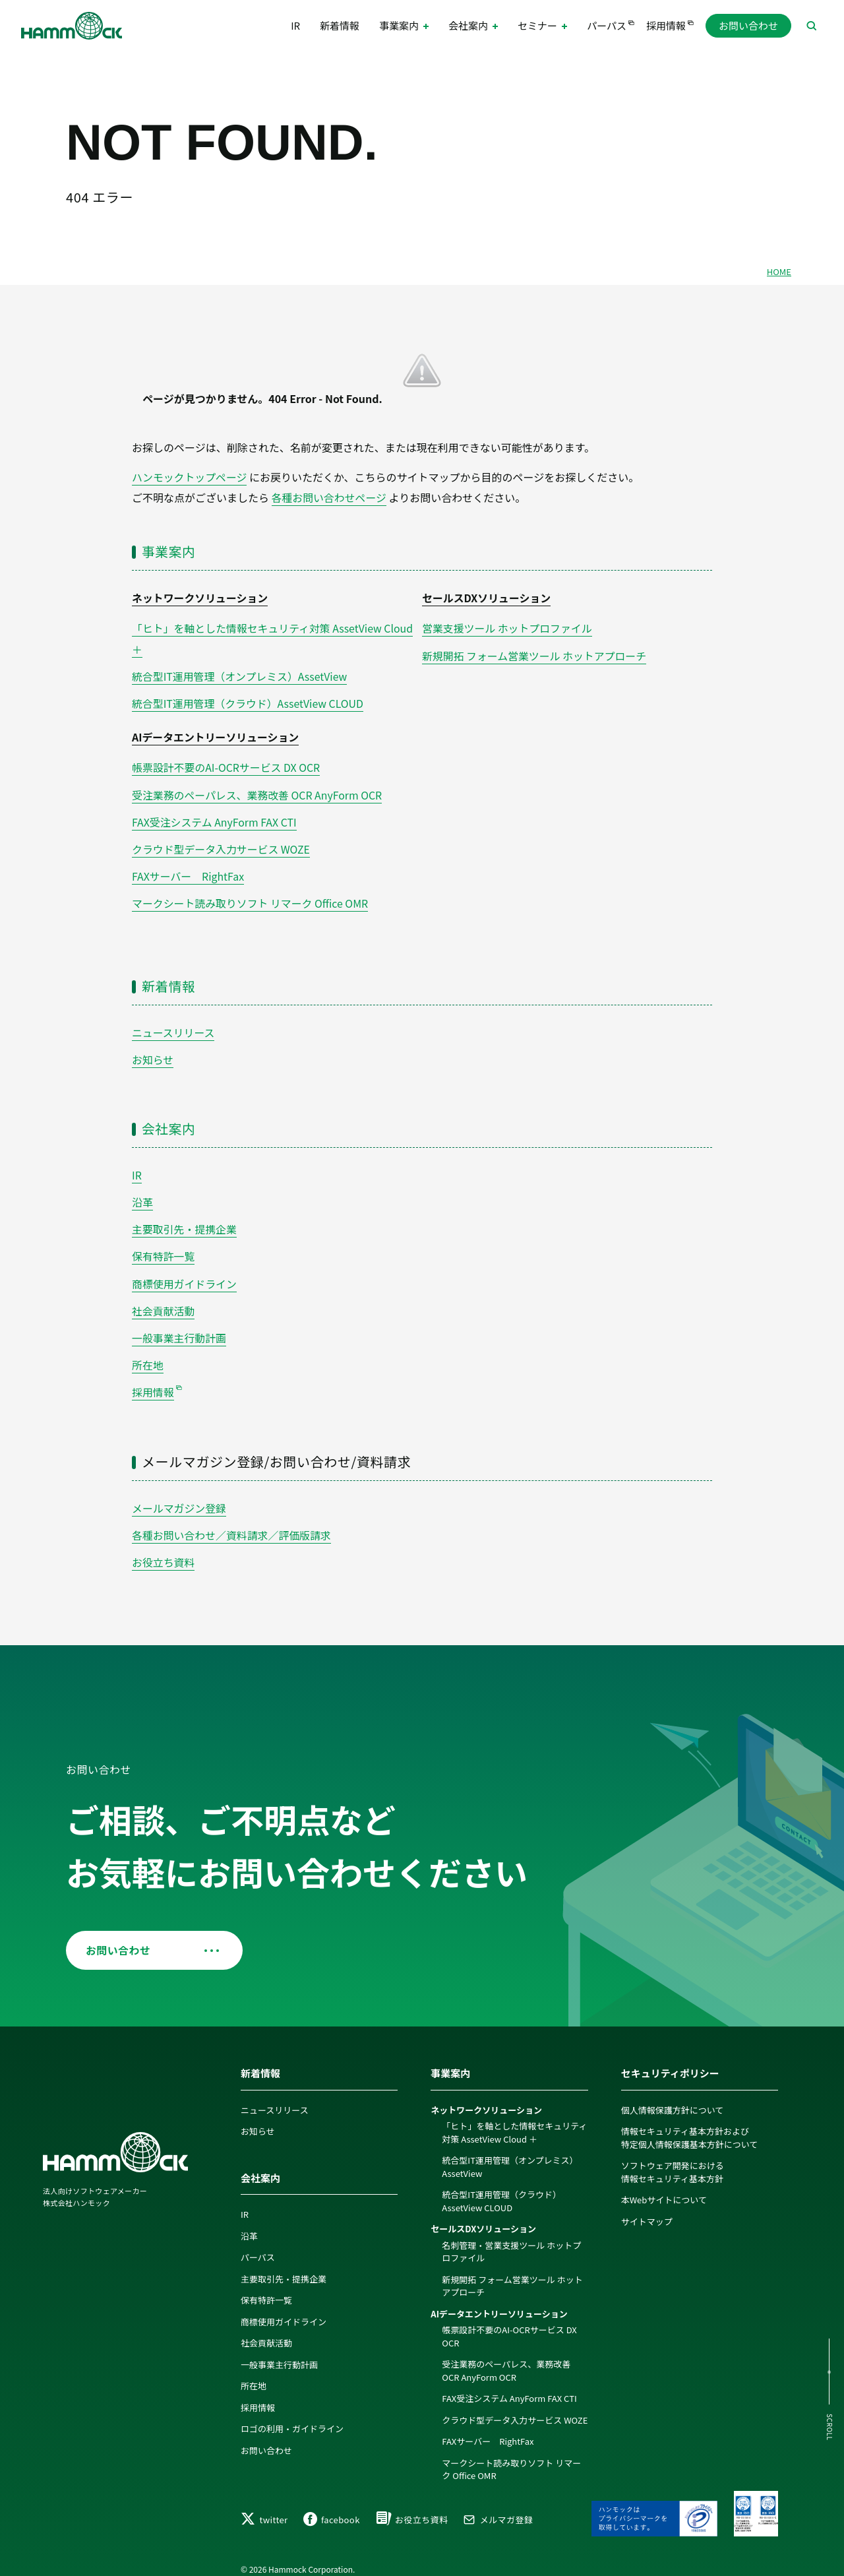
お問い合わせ (748, 26)
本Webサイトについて (664, 2186)
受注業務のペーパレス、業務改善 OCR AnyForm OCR (258, 790)
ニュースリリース (173, 1024)
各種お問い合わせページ (330, 497)
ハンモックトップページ (190, 477)
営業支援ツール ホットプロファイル (507, 627)
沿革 (142, 1193)
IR (295, 26)
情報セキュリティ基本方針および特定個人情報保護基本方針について (689, 2124)
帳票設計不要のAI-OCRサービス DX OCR (226, 763)
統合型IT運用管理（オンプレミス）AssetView (240, 673)
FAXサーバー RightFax (188, 870)
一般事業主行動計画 (179, 1326)
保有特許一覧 (163, 1246)
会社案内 (169, 1119)
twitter (264, 2507)
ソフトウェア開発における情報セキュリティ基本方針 (672, 2158)
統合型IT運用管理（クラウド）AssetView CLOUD (248, 700)
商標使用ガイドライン (184, 1273)
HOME (779, 271)
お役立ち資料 (163, 1547)
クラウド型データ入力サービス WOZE (221, 843)
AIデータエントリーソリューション (216, 733)
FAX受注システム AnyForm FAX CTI (215, 817)
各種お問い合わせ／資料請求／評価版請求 (232, 1521)
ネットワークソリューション (200, 597)
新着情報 (339, 26)
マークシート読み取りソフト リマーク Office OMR (251, 896)
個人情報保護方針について (672, 2095)
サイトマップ (647, 2207)
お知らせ (153, 1051)
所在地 (148, 1353)
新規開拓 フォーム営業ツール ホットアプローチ (535, 653)
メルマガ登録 (498, 2507)
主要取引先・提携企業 (184, 1220)
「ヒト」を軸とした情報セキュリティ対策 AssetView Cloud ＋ (514, 2118)
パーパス (606, 26)
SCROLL (829, 2427)
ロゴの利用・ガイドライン (292, 2414)
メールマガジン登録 (179, 1495)
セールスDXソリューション (487, 597)
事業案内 (169, 550)
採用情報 (666, 26)
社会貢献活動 (163, 1299)
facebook (331, 2507)
